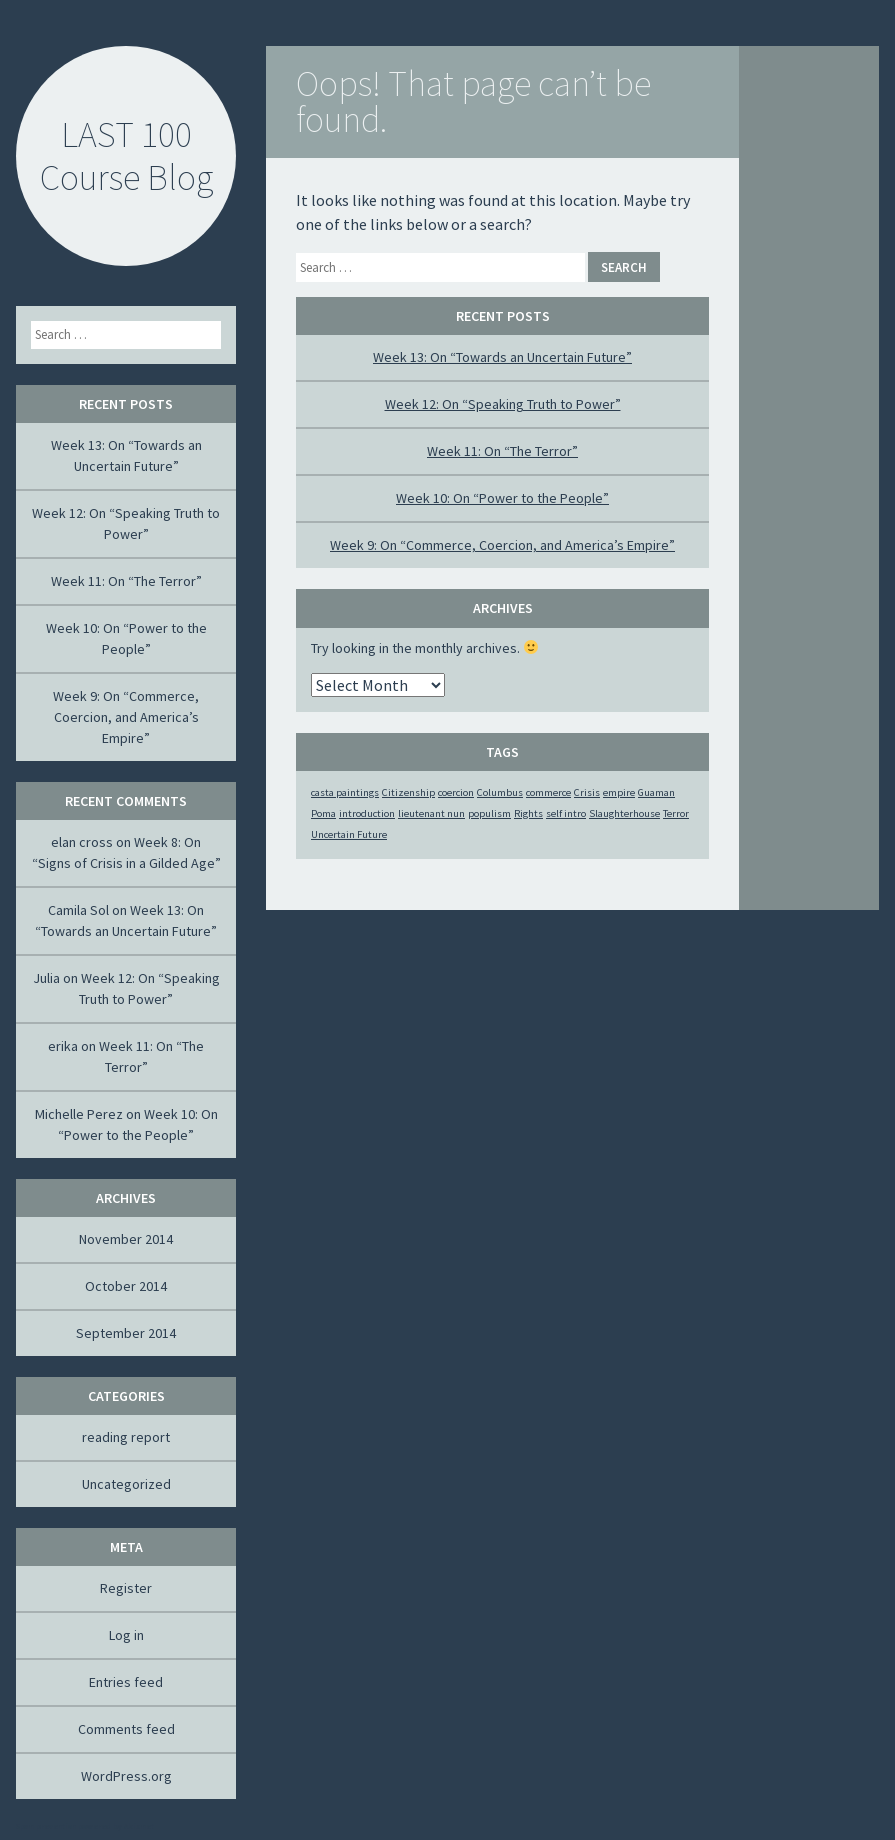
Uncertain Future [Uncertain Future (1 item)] (349, 834)
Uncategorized (126, 1484)
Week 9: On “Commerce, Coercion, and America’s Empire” (502, 545)
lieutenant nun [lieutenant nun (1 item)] (431, 813)
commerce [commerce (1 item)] (548, 792)
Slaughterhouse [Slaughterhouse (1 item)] (624, 813)
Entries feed (126, 1682)
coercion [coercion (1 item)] (456, 792)
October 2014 (126, 1286)
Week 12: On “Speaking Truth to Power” (503, 404)
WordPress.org (126, 1776)
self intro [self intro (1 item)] (566, 813)
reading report (126, 1437)
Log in (126, 1635)
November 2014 (126, 1239)
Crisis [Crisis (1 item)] (587, 792)
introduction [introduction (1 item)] (367, 813)
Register (126, 1588)
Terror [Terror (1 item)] (676, 813)
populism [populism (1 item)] (489, 813)
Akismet (139, 1826)
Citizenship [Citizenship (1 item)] (408, 792)
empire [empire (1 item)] (619, 792)
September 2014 (126, 1333)
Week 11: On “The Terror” (502, 451)
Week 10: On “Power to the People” (502, 498)
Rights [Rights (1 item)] (528, 813)
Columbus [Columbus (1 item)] (500, 792)
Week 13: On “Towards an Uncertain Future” (502, 357)
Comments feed (126, 1729)
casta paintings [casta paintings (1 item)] (345, 792)
